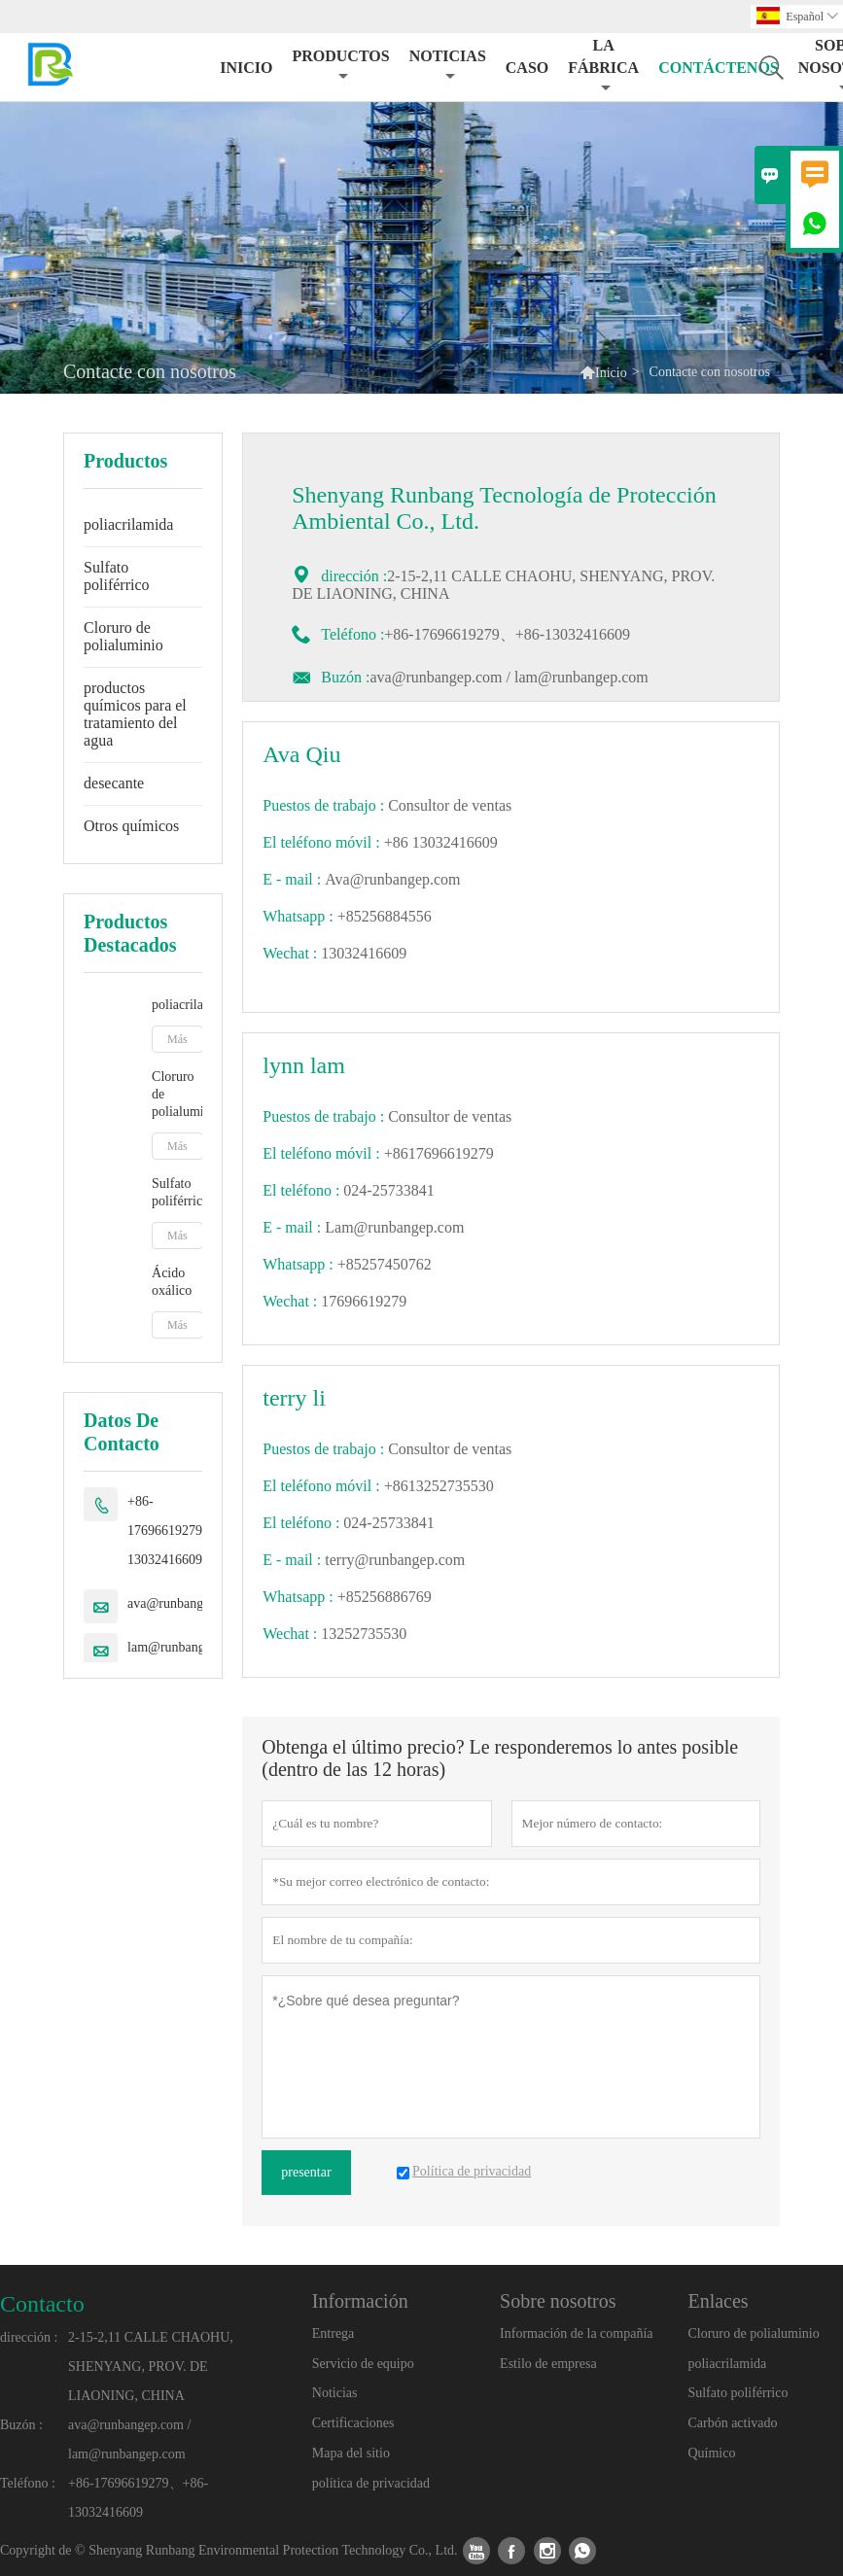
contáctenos (718, 67)
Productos (340, 66)
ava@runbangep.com (185, 1603)
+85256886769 (384, 1596)
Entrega (333, 2333)
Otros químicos (131, 826)
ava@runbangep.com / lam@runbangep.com (508, 677)
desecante (114, 783)
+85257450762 (384, 1264)
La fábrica (603, 66)
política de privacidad (371, 2483)
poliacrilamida (128, 524)
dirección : (28, 2337)
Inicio (246, 67)
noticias (447, 66)
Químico (711, 2453)
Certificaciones (353, 2423)
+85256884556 (384, 916)
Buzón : (345, 677)
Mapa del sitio (351, 2453)
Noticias (335, 2392)
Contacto (42, 2303)
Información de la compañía (576, 2333)
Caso (527, 67)
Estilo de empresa (548, 2363)
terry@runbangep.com (395, 1559)
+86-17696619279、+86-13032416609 (184, 1530)
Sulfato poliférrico (117, 576)
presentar (306, 2172)
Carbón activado (732, 2423)
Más (177, 1039)
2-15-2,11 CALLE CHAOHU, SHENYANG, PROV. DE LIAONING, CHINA (150, 2366)
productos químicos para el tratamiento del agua (135, 713)
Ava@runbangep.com (392, 879)
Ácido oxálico (172, 1282)
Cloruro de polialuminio (123, 636)
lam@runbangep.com (186, 1647)
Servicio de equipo (363, 2363)
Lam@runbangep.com (394, 1227)
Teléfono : (27, 2483)
